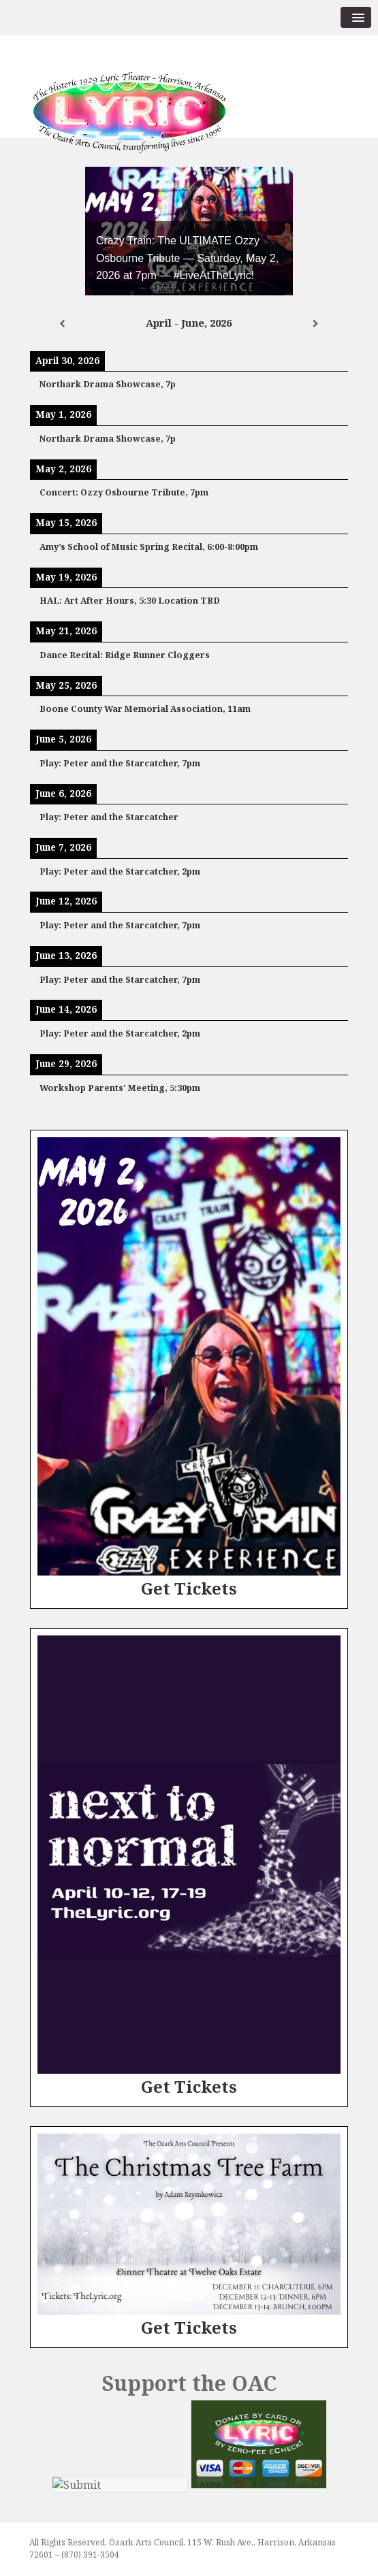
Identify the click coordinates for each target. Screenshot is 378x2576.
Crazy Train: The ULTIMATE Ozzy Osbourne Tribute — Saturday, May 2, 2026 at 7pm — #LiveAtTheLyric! (187, 258)
